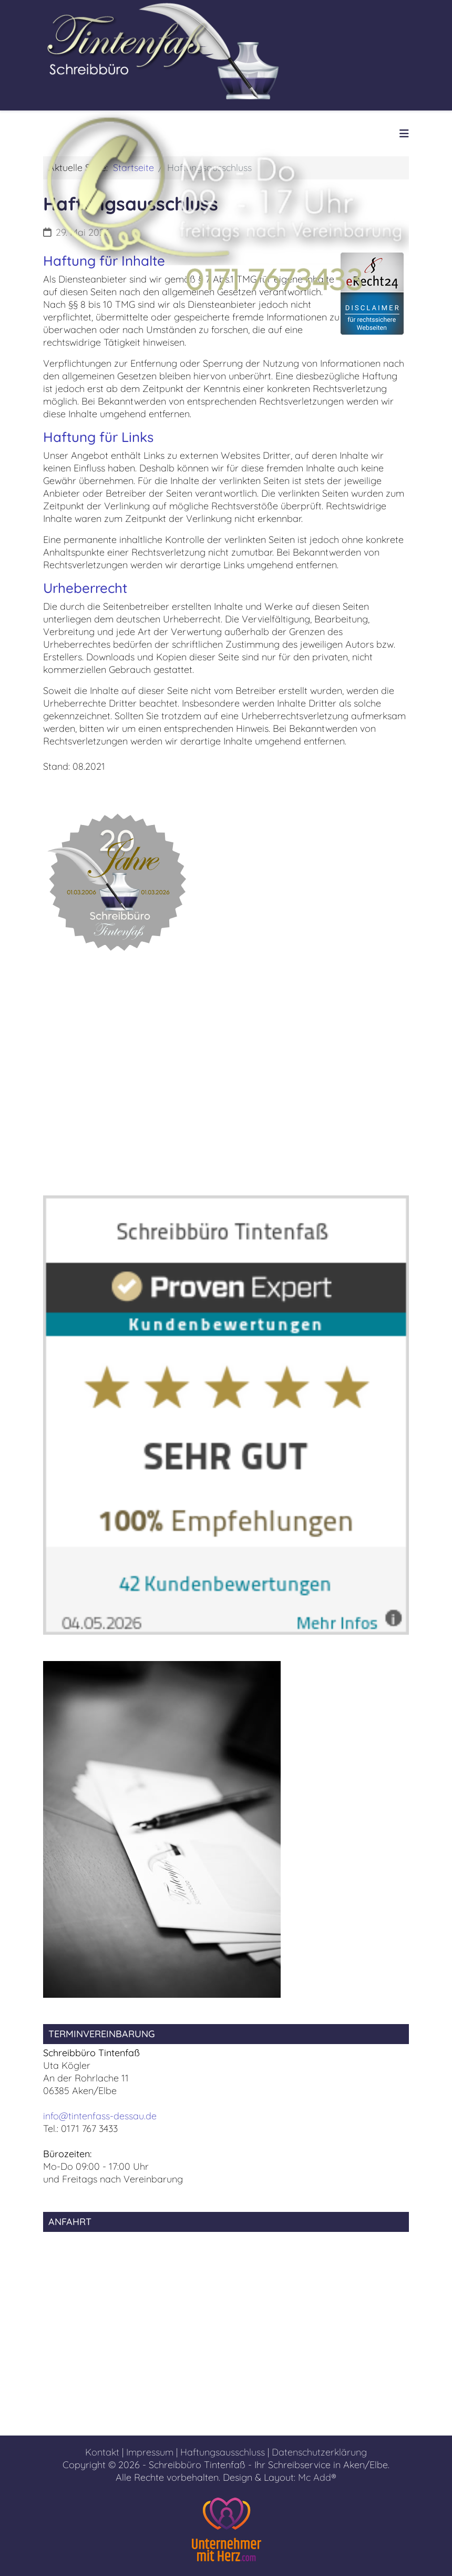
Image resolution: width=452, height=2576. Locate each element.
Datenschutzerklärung (319, 2452)
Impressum (149, 2452)
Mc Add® (317, 2477)
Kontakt (102, 2452)
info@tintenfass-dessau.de (100, 2116)
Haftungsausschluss (222, 2452)
